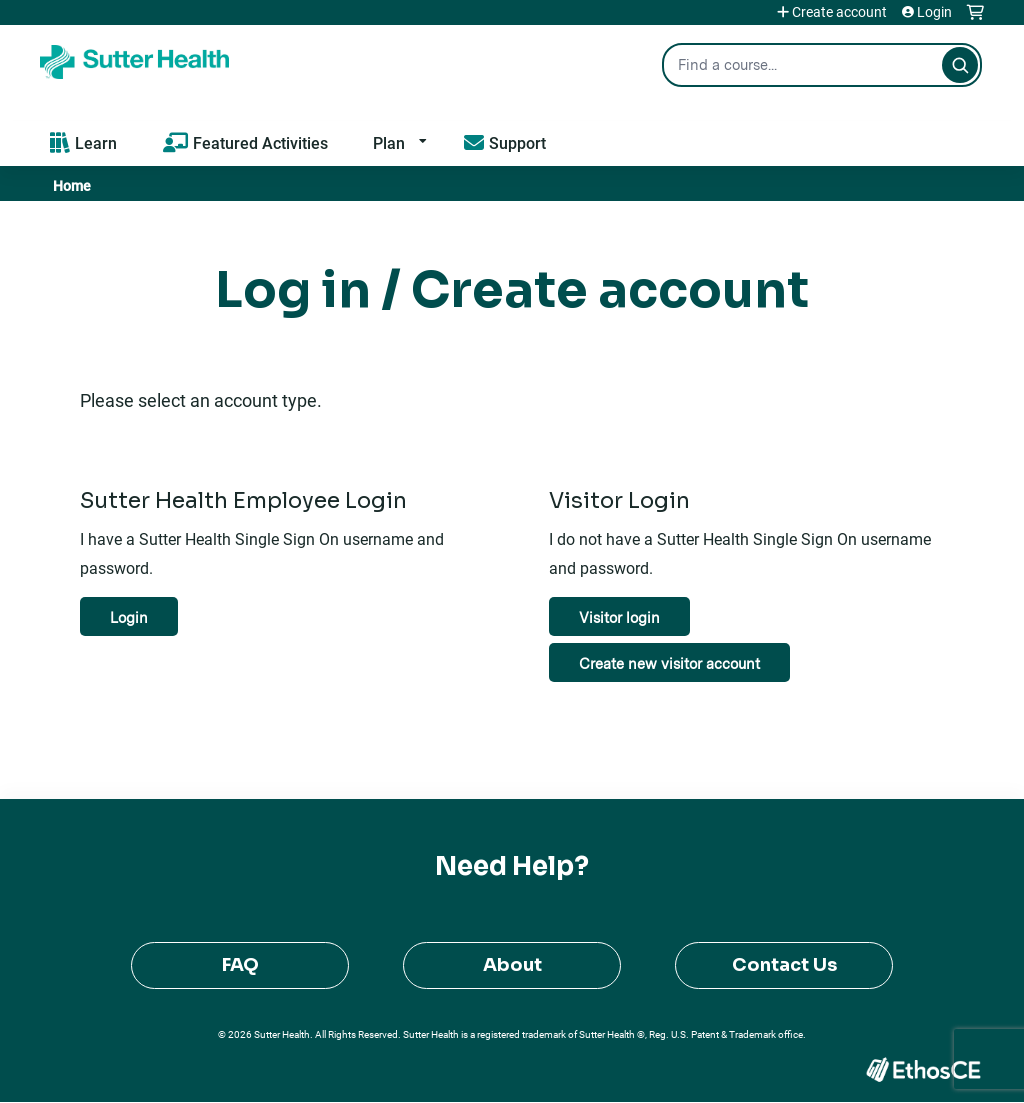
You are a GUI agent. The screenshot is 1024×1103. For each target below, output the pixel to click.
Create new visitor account (669, 663)
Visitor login (619, 617)
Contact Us (784, 965)
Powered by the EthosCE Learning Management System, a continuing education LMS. (923, 1069)
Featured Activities (260, 142)
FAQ (240, 965)
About (512, 965)
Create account (839, 12)
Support (517, 142)
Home (72, 185)
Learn (96, 142)
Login (934, 12)
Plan (389, 142)
